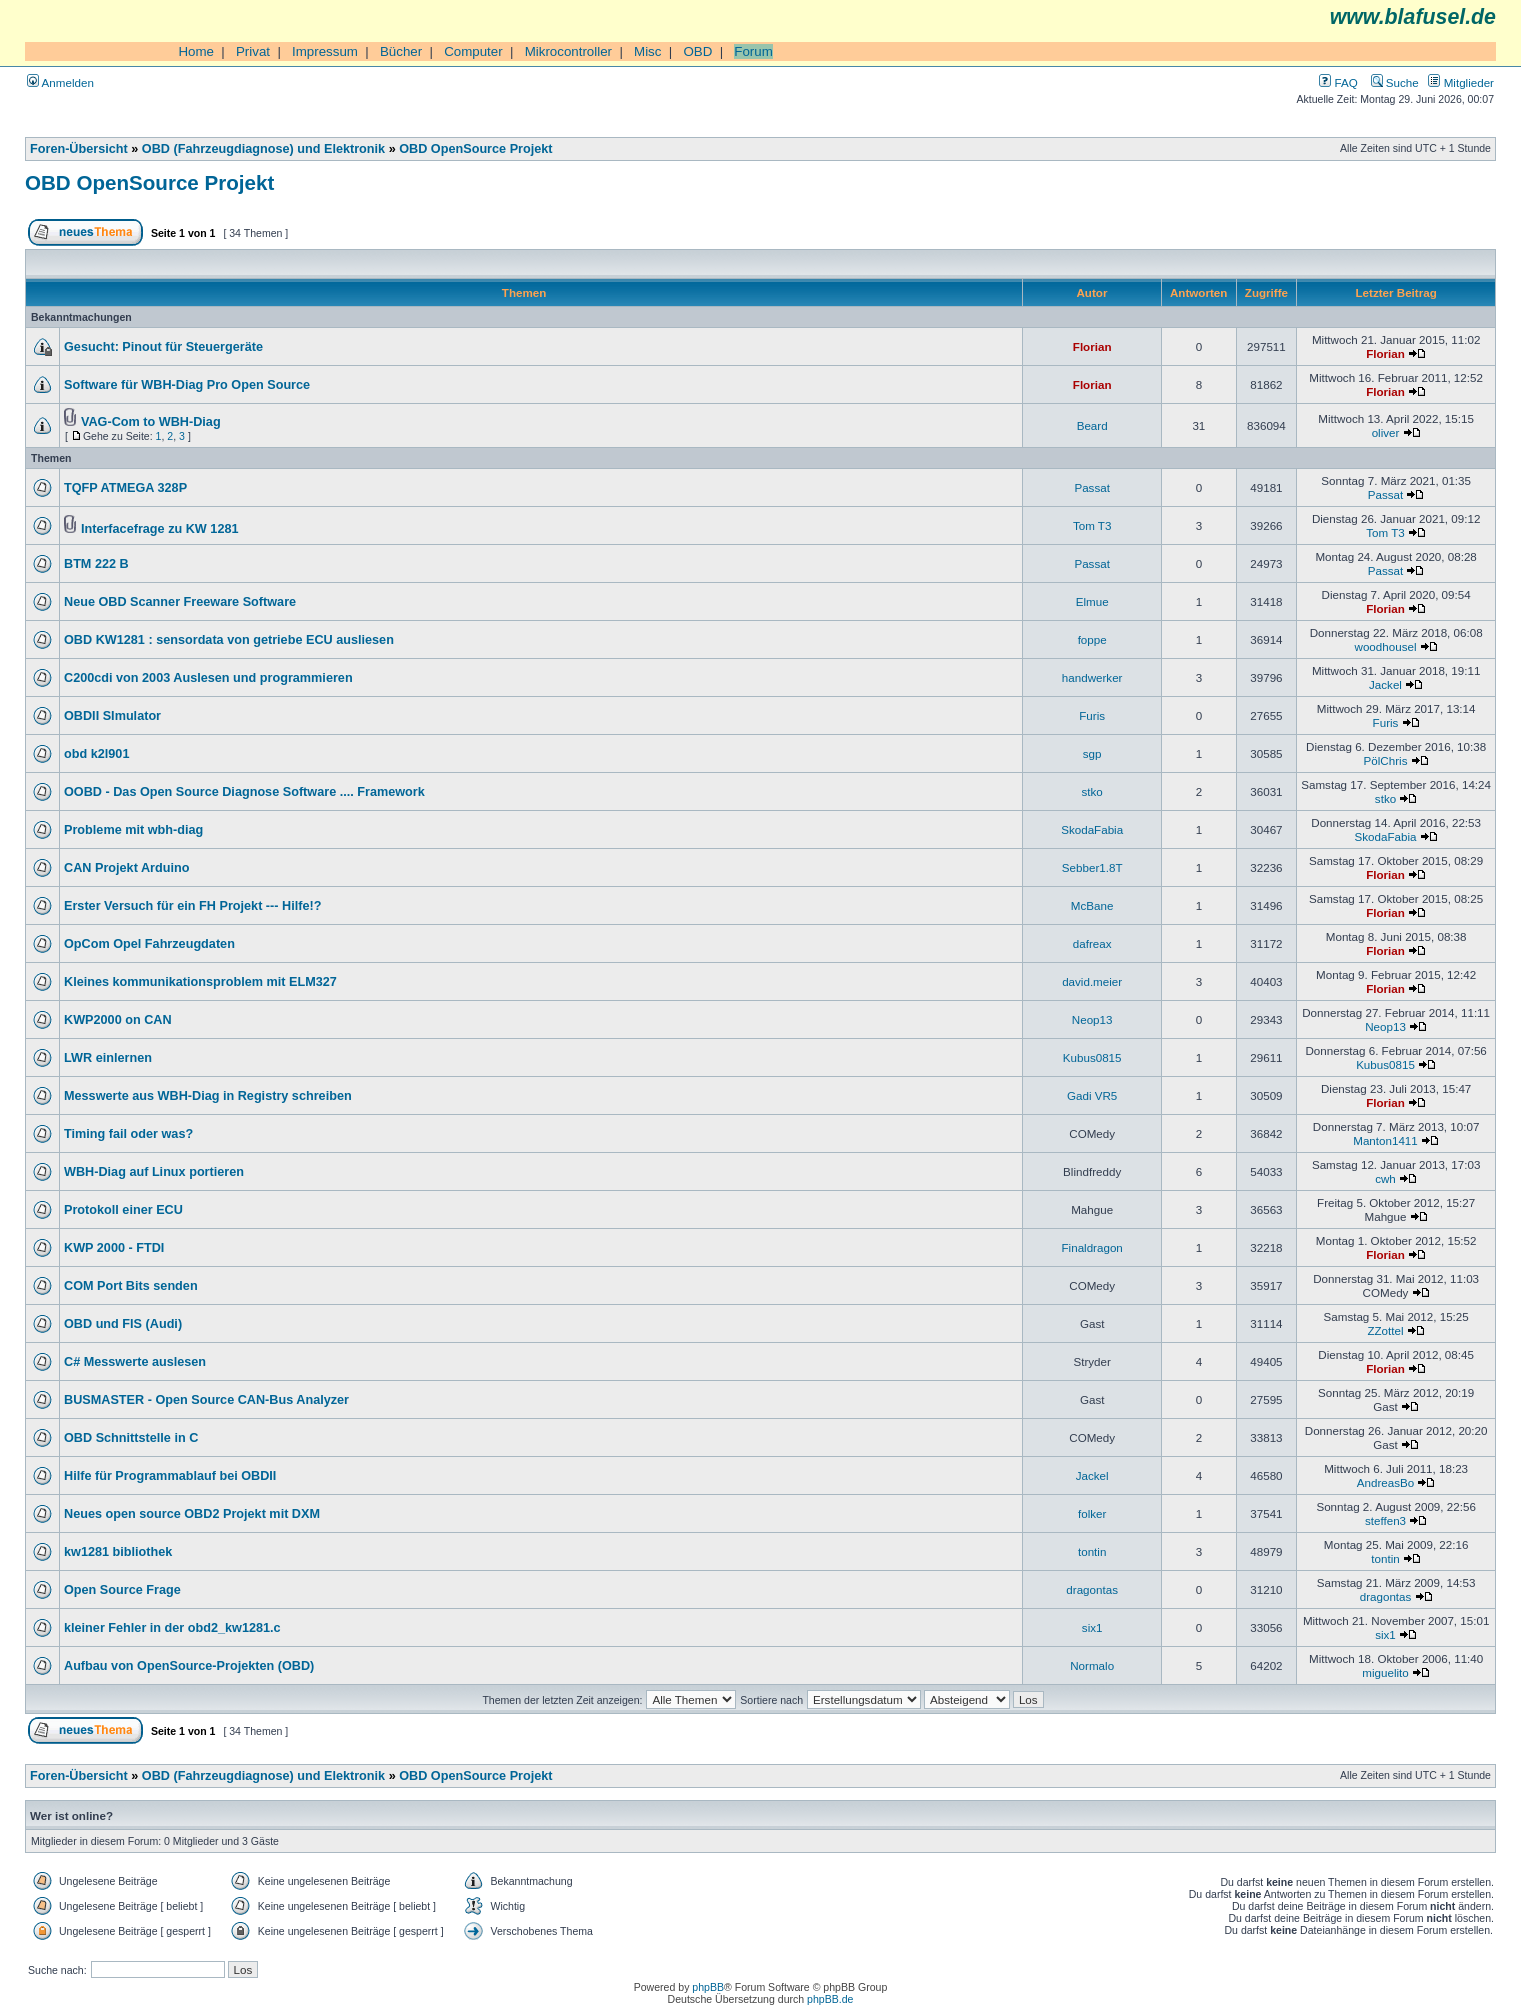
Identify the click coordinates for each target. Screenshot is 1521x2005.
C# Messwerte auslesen (135, 1362)
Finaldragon (1092, 1247)
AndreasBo (1385, 1482)
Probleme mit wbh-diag (133, 830)
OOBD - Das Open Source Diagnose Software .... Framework (244, 792)
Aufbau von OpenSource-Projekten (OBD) (189, 1666)
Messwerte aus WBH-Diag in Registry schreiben (208, 1096)
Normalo (1092, 1665)
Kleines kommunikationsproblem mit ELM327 (200, 982)
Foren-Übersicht (79, 149)
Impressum (325, 51)
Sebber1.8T (1092, 867)
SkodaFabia (1092, 829)
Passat (1092, 487)
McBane (1092, 905)
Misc (647, 51)
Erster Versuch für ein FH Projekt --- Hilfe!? (192, 906)
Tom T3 (1092, 525)
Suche (1395, 82)
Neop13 (1092, 1019)
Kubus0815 (1092, 1057)
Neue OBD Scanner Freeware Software (180, 602)
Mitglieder (1461, 82)
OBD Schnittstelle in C (131, 1438)
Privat (253, 51)
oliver (1386, 432)
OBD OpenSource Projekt (475, 149)
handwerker (1092, 677)
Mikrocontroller (568, 51)
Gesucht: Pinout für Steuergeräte (163, 347)
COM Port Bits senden (131, 1286)
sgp (1092, 753)
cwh (1385, 1178)
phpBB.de (830, 1999)
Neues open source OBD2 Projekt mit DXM (192, 1514)
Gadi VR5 (1092, 1095)
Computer (473, 51)
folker (1092, 1513)
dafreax (1092, 943)
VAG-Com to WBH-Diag (151, 422)
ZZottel (1385, 1330)
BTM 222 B (96, 564)
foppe (1092, 639)
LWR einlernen (108, 1058)
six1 (1092, 1627)
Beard (1092, 425)
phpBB (708, 1987)
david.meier (1092, 981)
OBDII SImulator (112, 716)
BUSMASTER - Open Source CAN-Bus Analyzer (206, 1400)
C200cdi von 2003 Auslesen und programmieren (208, 678)
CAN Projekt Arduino (126, 868)
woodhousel (1386, 646)
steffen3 (1385, 1520)
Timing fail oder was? (128, 1134)
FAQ (1338, 82)
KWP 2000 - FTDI (114, 1248)
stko (1092, 791)
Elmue (1092, 601)
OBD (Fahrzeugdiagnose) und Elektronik (263, 149)
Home (196, 51)
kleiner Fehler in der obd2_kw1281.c (172, 1628)
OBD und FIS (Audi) (123, 1324)
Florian (1092, 346)
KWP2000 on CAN (118, 1020)
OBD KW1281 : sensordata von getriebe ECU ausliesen (229, 640)
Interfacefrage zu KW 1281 (160, 529)
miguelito (1385, 1672)
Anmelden (60, 82)
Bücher (401, 51)
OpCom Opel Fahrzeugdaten (149, 944)
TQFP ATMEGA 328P (125, 488)
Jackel (1385, 684)
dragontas (1092, 1589)
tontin (1092, 1551)
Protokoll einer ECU (123, 1210)
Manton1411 (1385, 1140)
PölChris (1386, 760)
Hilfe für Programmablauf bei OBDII (170, 1476)
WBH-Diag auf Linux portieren (154, 1172)
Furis (1092, 715)
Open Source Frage (122, 1590)
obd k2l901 (96, 754)
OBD (697, 51)
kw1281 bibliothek (118, 1552)
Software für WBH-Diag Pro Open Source (187, 385)
